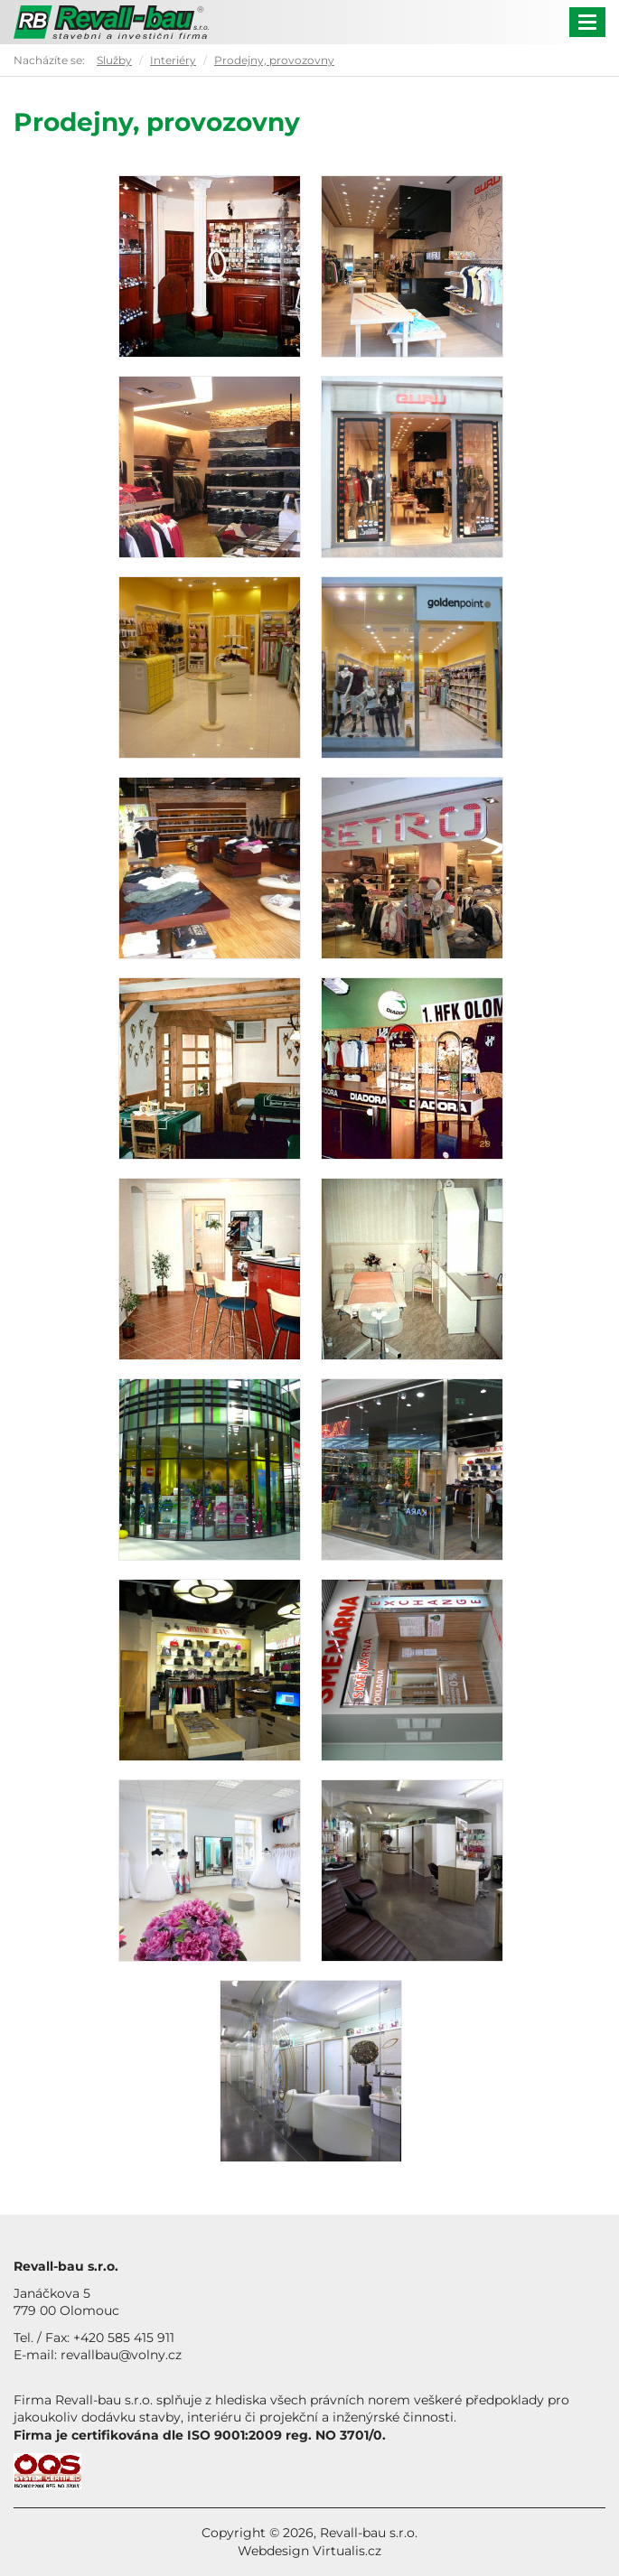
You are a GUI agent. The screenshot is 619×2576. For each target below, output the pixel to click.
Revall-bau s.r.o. (368, 2533)
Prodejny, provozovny (274, 60)
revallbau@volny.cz (121, 2355)
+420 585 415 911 (123, 2337)
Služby (114, 60)
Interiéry (173, 60)
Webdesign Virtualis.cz (309, 2551)
